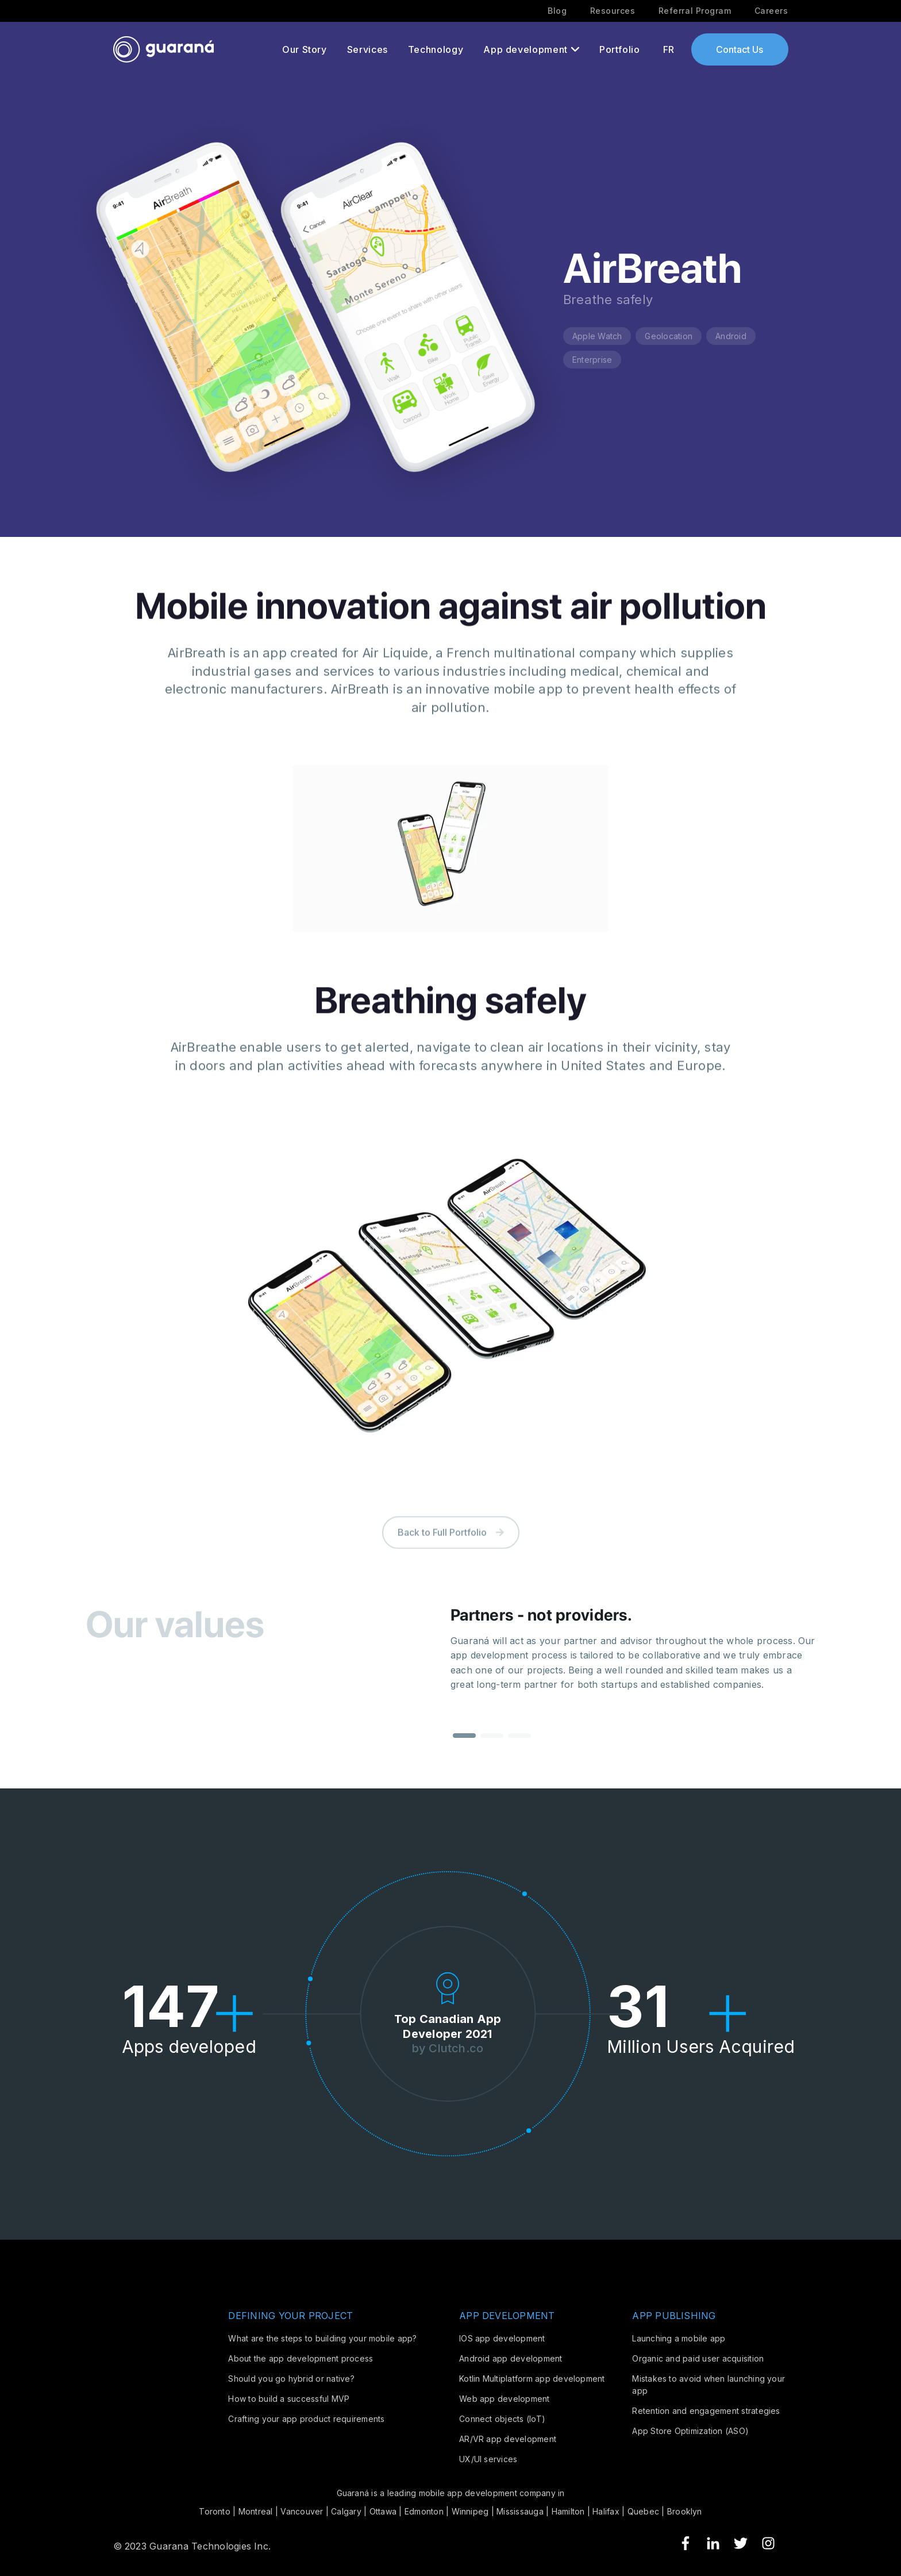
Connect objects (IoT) (502, 2419)
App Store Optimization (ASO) (690, 2431)
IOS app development (502, 2338)
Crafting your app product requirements (306, 2419)
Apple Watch (597, 336)
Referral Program (695, 11)
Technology (435, 49)
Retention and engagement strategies (706, 2411)
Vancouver (301, 2511)
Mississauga (520, 2511)
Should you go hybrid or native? (291, 2378)
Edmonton (424, 2511)
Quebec (643, 2511)
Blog (557, 11)
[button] (464, 1751)
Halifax (605, 2511)
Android (730, 336)
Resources (613, 11)
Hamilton (568, 2511)
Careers (771, 11)
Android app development (511, 2358)
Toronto (214, 2511)
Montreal (255, 2511)
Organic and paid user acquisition (698, 2358)
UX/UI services (488, 2459)
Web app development (504, 2399)
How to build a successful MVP (288, 2399)
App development (525, 49)
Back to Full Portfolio (451, 1557)
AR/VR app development (507, 2439)
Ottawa (382, 2511)
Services (367, 49)
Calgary (346, 2511)
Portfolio (619, 49)
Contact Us (739, 49)
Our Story (304, 49)
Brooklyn (684, 2511)
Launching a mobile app (678, 2338)
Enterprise (592, 359)
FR (668, 49)
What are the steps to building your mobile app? (322, 2338)
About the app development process (300, 2358)
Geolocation (668, 336)
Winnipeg (470, 2511)
